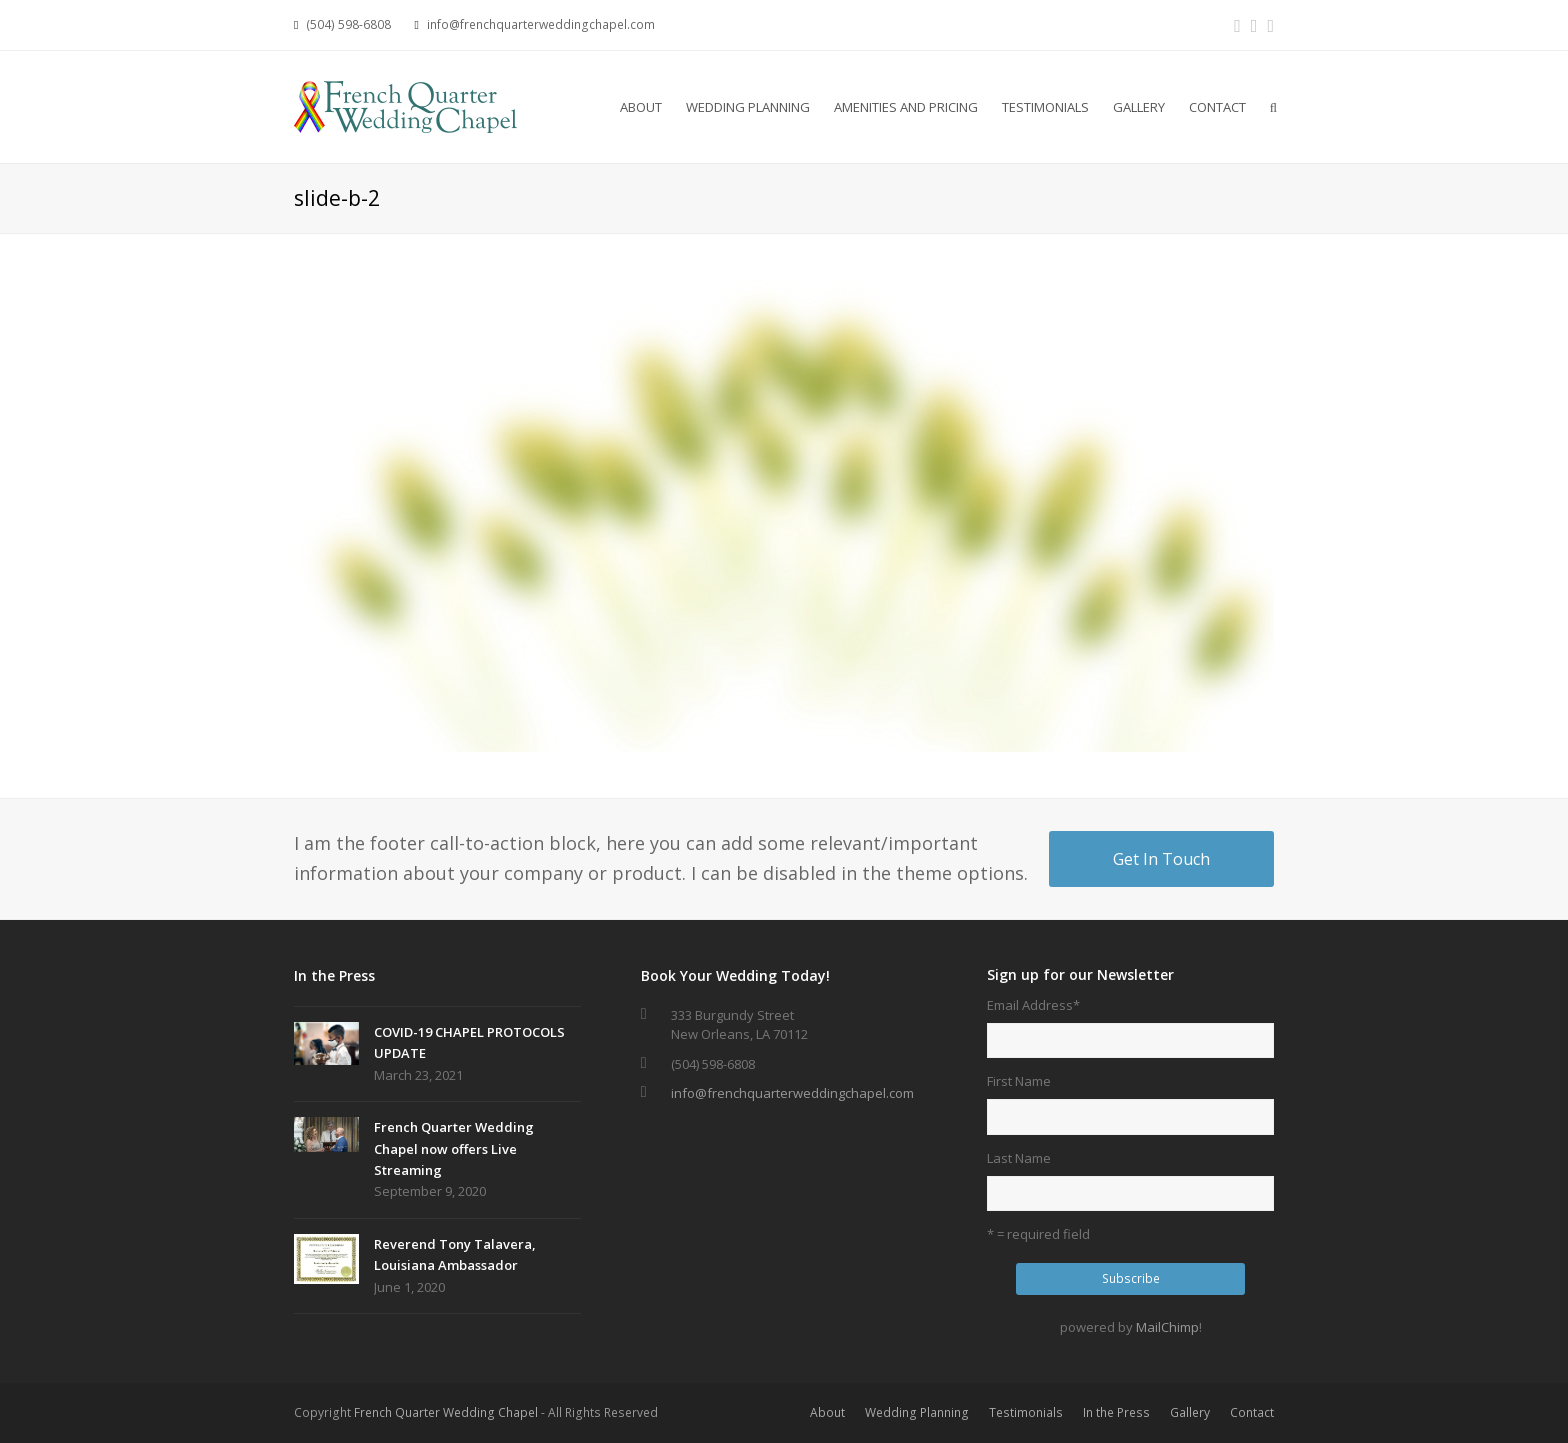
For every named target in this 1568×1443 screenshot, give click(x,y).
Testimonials (1026, 1412)
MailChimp (1167, 1327)
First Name (1019, 1081)
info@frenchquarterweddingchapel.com (792, 1093)
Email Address (1033, 1005)
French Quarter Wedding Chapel (446, 1412)
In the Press (1116, 1412)
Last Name (1019, 1158)
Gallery (1190, 1412)
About (827, 1412)
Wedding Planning (917, 1412)
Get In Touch (1161, 859)
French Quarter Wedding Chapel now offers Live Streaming (454, 1148)
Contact (1252, 1412)
